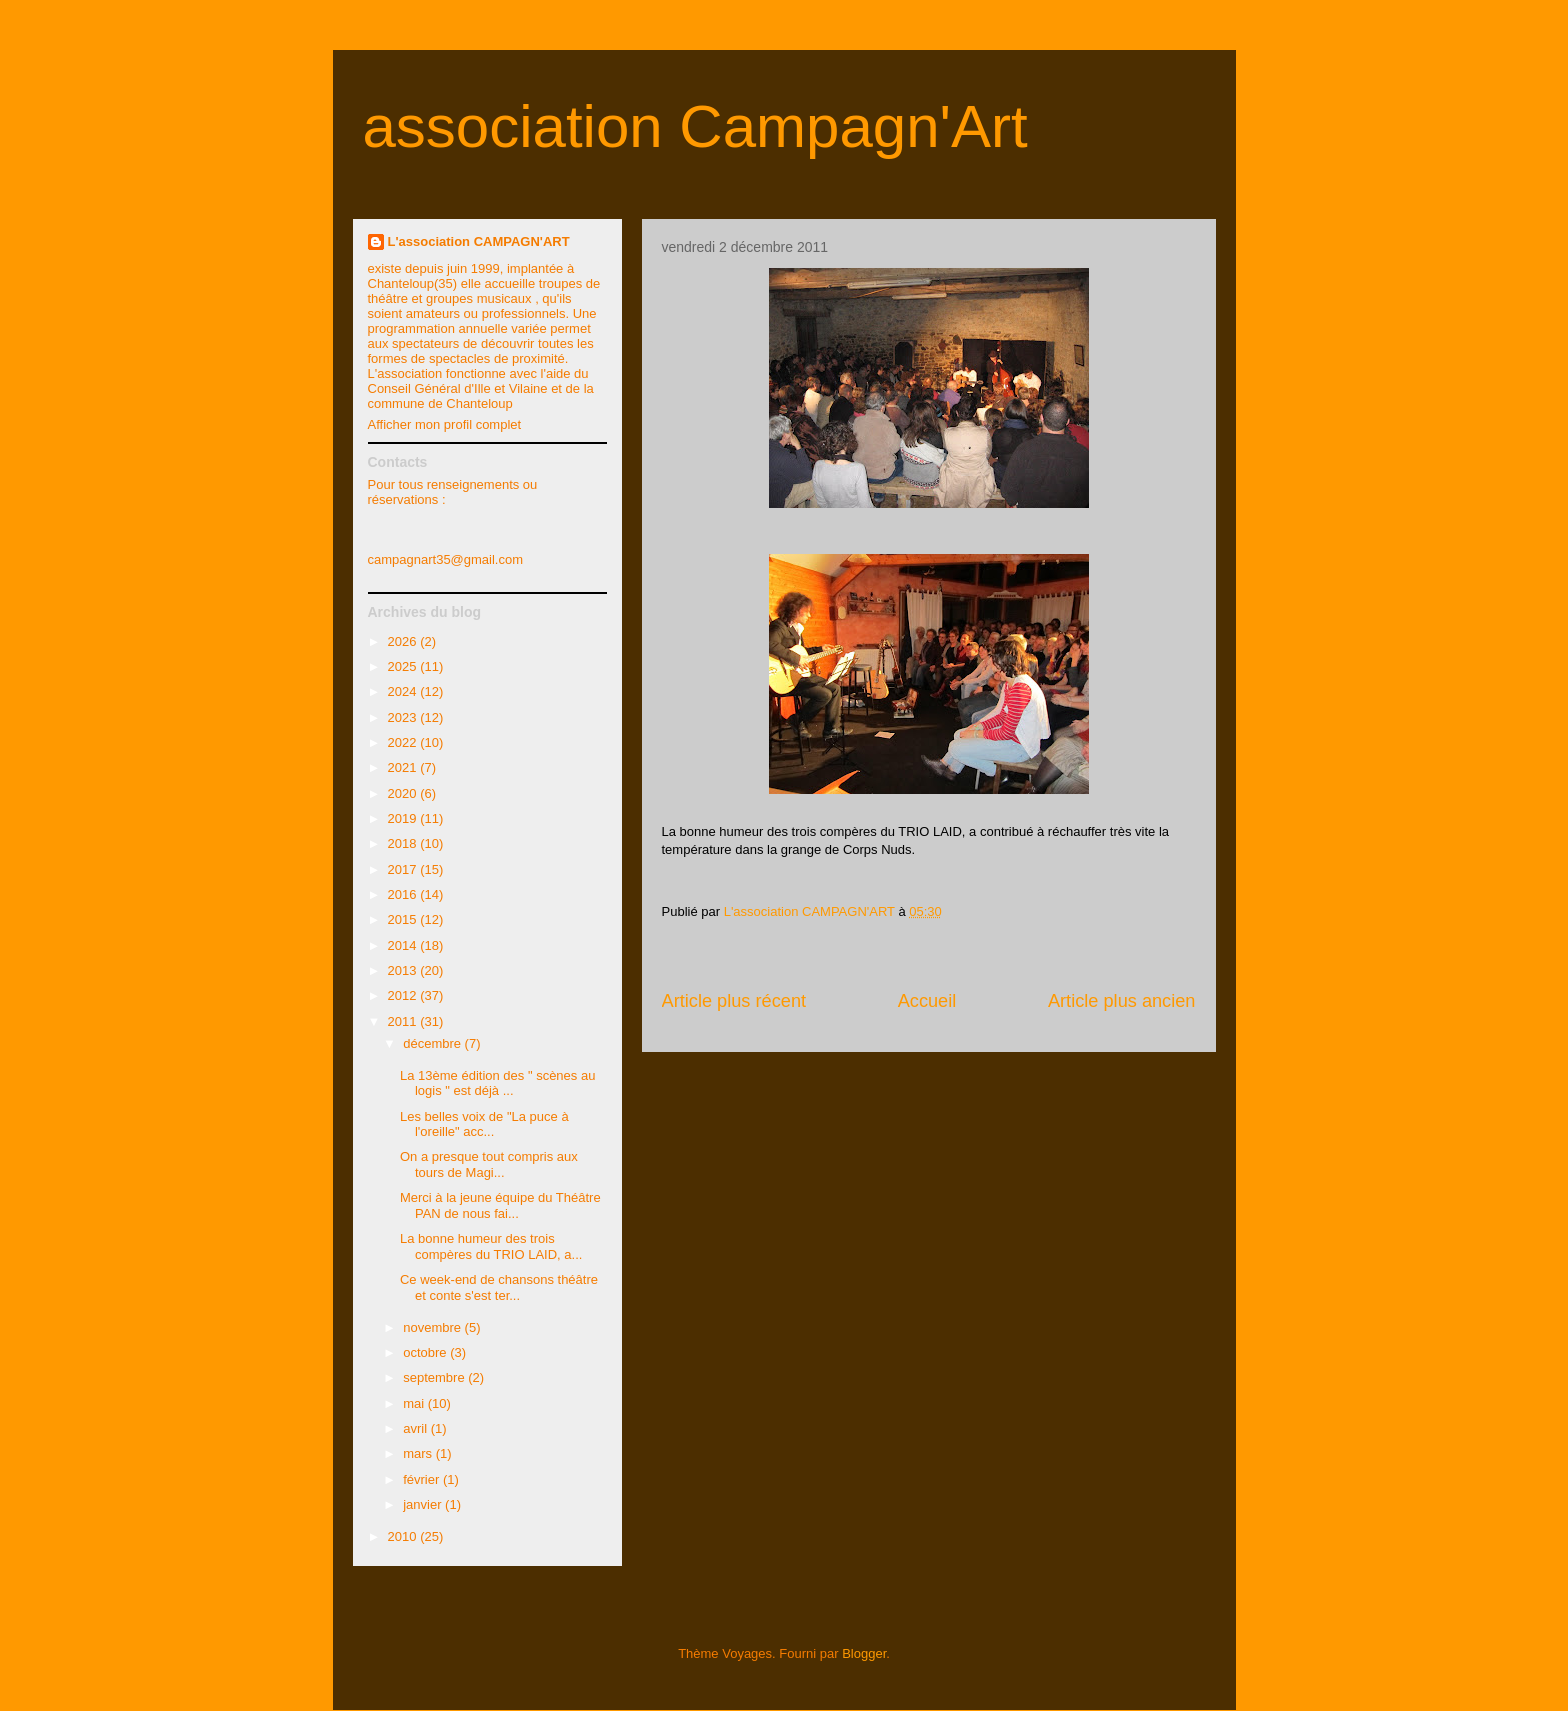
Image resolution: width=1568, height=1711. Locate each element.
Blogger (864, 1653)
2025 (404, 666)
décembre (433, 1043)
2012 (404, 995)
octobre (426, 1352)
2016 (404, 894)
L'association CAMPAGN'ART (479, 241)
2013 (404, 970)
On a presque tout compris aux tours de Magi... (489, 1164)
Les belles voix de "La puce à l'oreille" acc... (484, 1124)
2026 (404, 641)
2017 (404, 869)
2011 (404, 1021)
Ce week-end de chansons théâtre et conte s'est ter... (499, 1287)
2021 (404, 767)
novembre (433, 1327)
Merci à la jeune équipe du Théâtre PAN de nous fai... (500, 1205)
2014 (404, 945)
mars (419, 1453)
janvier (424, 1504)
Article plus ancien (1122, 1001)
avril (416, 1428)
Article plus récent (734, 1001)
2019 (404, 818)
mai (415, 1403)
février (423, 1479)
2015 (404, 919)
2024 (404, 691)
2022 (404, 742)
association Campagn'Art (695, 126)
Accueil (927, 1001)
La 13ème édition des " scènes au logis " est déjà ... (497, 1083)
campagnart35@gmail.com (446, 559)
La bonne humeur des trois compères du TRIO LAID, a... (491, 1246)
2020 (404, 793)
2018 (404, 843)
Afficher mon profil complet (445, 424)
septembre (435, 1377)
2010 (404, 1536)
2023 (404, 717)
